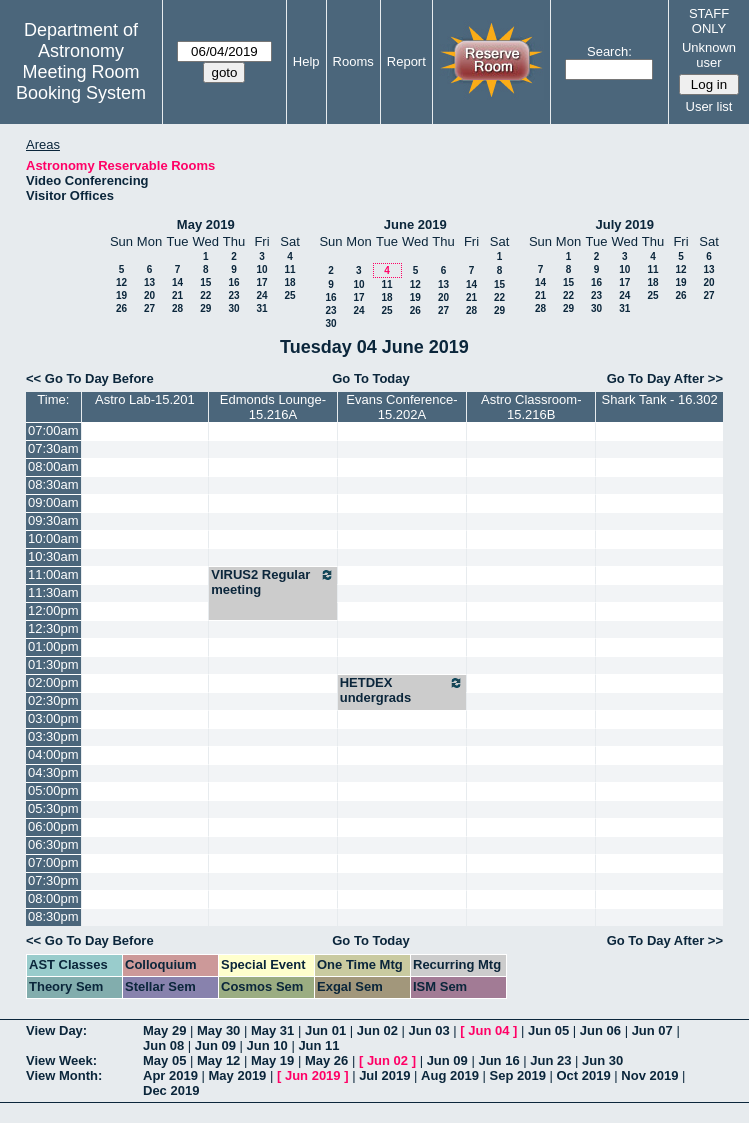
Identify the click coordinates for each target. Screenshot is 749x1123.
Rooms (353, 61)
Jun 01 (325, 1030)
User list (709, 106)
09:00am (53, 502)
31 (261, 308)
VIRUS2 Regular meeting (272, 582)
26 (121, 308)
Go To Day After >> (665, 378)
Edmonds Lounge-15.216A (273, 407)
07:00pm (53, 862)
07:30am (53, 448)
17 (261, 282)
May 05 (164, 1060)
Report (406, 61)
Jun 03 (429, 1030)
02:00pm (53, 682)
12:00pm (53, 610)
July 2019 (624, 224)
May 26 (326, 1060)
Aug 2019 (450, 1075)
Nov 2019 (649, 1075)
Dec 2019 (171, 1090)
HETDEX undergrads (402, 690)
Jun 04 (488, 1030)
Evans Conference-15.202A (401, 407)
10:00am (53, 538)
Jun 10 (267, 1045)
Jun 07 (652, 1030)
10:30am (53, 556)
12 (121, 282)
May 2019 (206, 224)
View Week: (61, 1060)
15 (205, 282)
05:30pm (53, 808)
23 (233, 295)
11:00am (53, 574)
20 (149, 295)
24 (261, 295)
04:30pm (53, 772)
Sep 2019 (518, 1075)
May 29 (164, 1030)
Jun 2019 (313, 1075)
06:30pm (53, 844)
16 (233, 282)
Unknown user (709, 55)
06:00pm (53, 826)
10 (261, 269)
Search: (609, 51)
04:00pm (53, 754)
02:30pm (53, 700)
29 (205, 308)
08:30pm (53, 916)
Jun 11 (318, 1045)
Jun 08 (163, 1045)
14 (177, 282)
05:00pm (53, 790)
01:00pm (53, 646)
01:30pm (53, 664)
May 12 (218, 1060)
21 (177, 295)
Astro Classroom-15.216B (531, 407)
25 (289, 295)
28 (177, 308)
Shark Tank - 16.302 (660, 399)
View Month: (64, 1075)
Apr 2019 (170, 1075)
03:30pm (53, 736)
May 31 (272, 1030)
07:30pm (53, 880)
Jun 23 (550, 1060)
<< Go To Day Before (90, 378)
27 (149, 308)
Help (306, 61)
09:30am (53, 520)
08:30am (53, 484)
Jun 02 (377, 1030)
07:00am (53, 430)
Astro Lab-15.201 (145, 399)
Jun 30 (602, 1060)
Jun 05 (548, 1030)
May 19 (272, 1060)
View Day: (56, 1030)
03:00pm (53, 718)
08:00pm (53, 898)
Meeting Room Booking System (81, 82)
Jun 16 (498, 1060)
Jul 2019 (384, 1075)
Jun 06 (600, 1030)
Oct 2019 (583, 1075)
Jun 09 (215, 1045)
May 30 (218, 1030)
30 (233, 308)
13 (149, 282)
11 (289, 269)
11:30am (53, 592)
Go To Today (371, 378)
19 (121, 295)
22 (205, 295)
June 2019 (415, 224)
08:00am (53, 466)
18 (289, 282)
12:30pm (53, 628)
